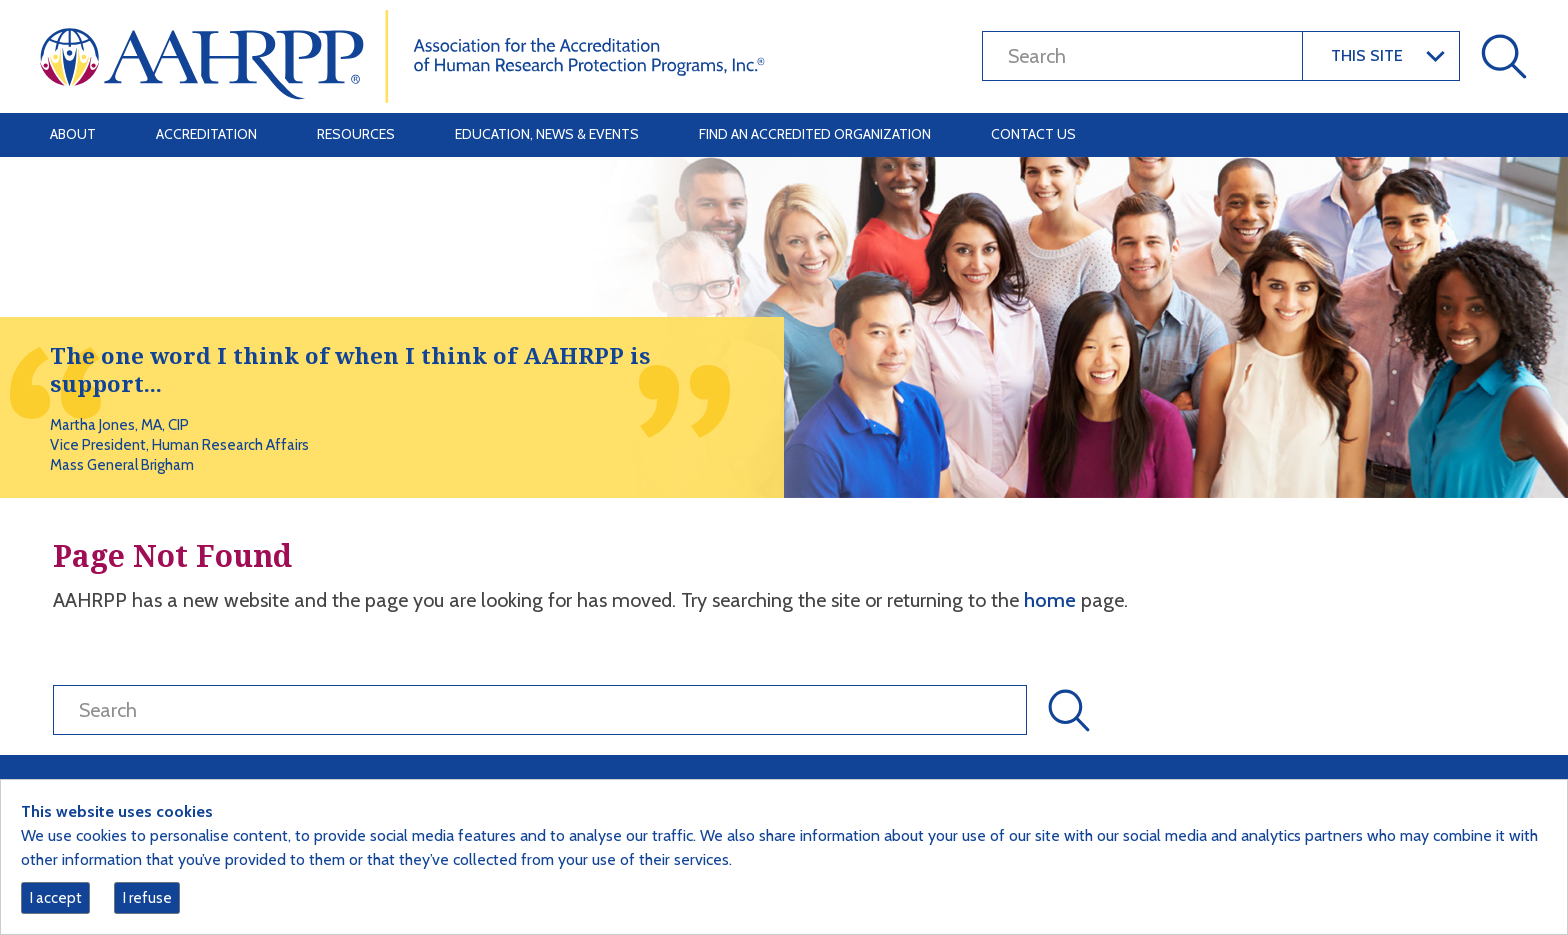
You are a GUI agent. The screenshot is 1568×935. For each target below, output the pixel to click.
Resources (356, 134)
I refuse (147, 898)
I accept (56, 898)
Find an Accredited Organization (815, 134)
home (1052, 600)
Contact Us (1033, 134)
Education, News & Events (547, 134)
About (73, 134)
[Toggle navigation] (1500, 135)
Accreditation (206, 134)
